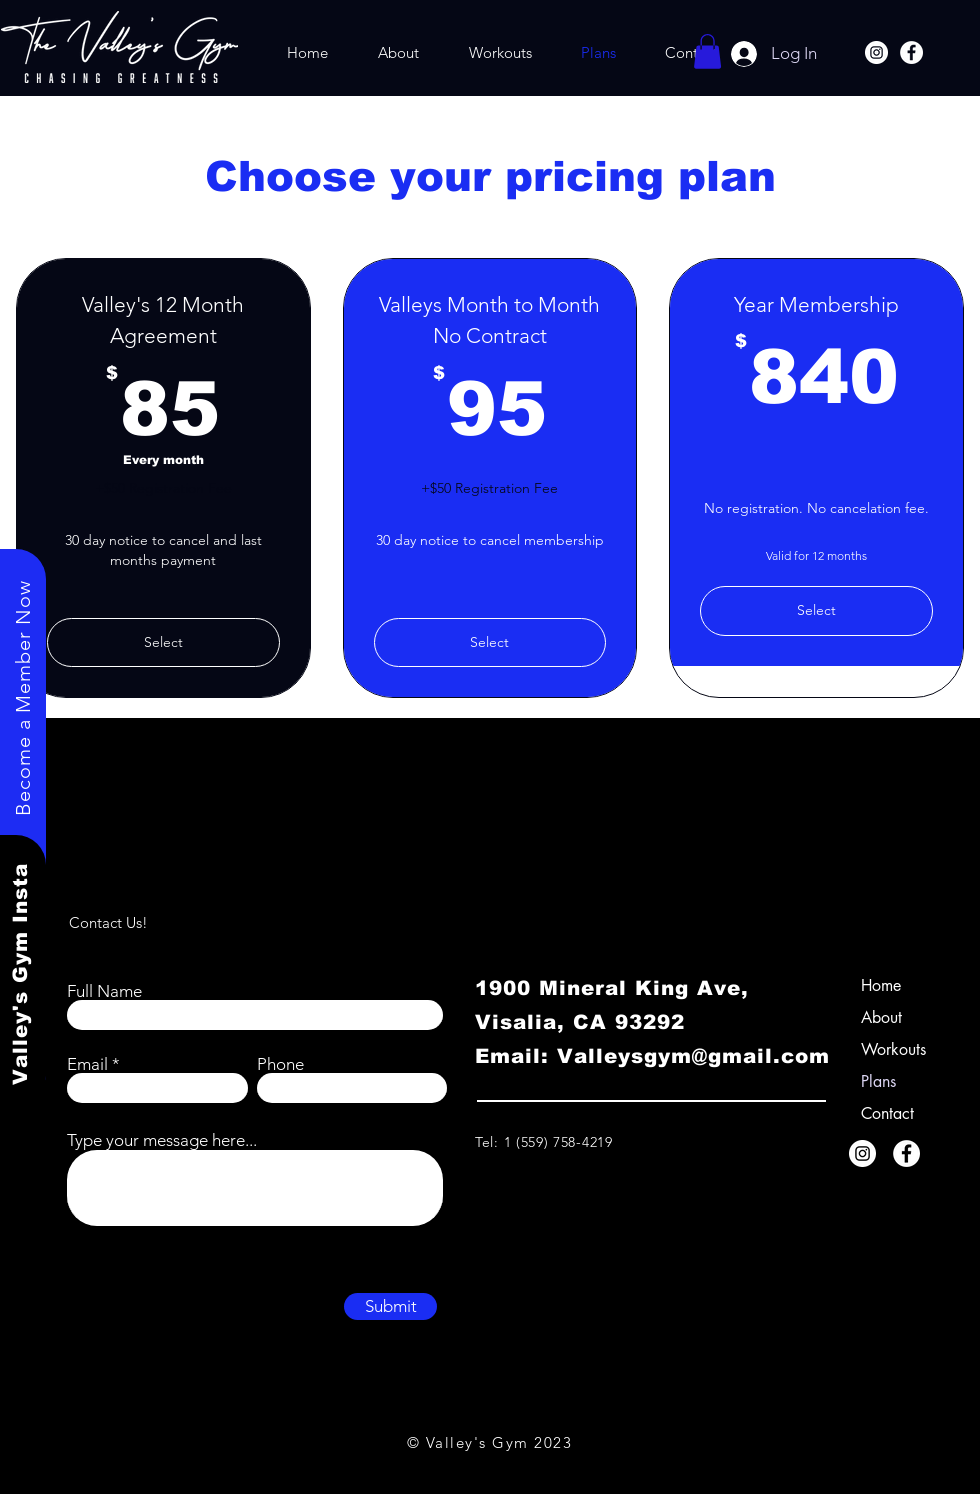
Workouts (893, 1049)
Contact (887, 1113)
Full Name (104, 991)
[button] (707, 51)
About (881, 1017)
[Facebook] (911, 52)
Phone (280, 1064)
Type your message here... (162, 1140)
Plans (878, 1081)
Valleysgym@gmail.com (693, 1056)
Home (881, 985)
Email (87, 1064)
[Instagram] (876, 52)
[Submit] (390, 1306)
